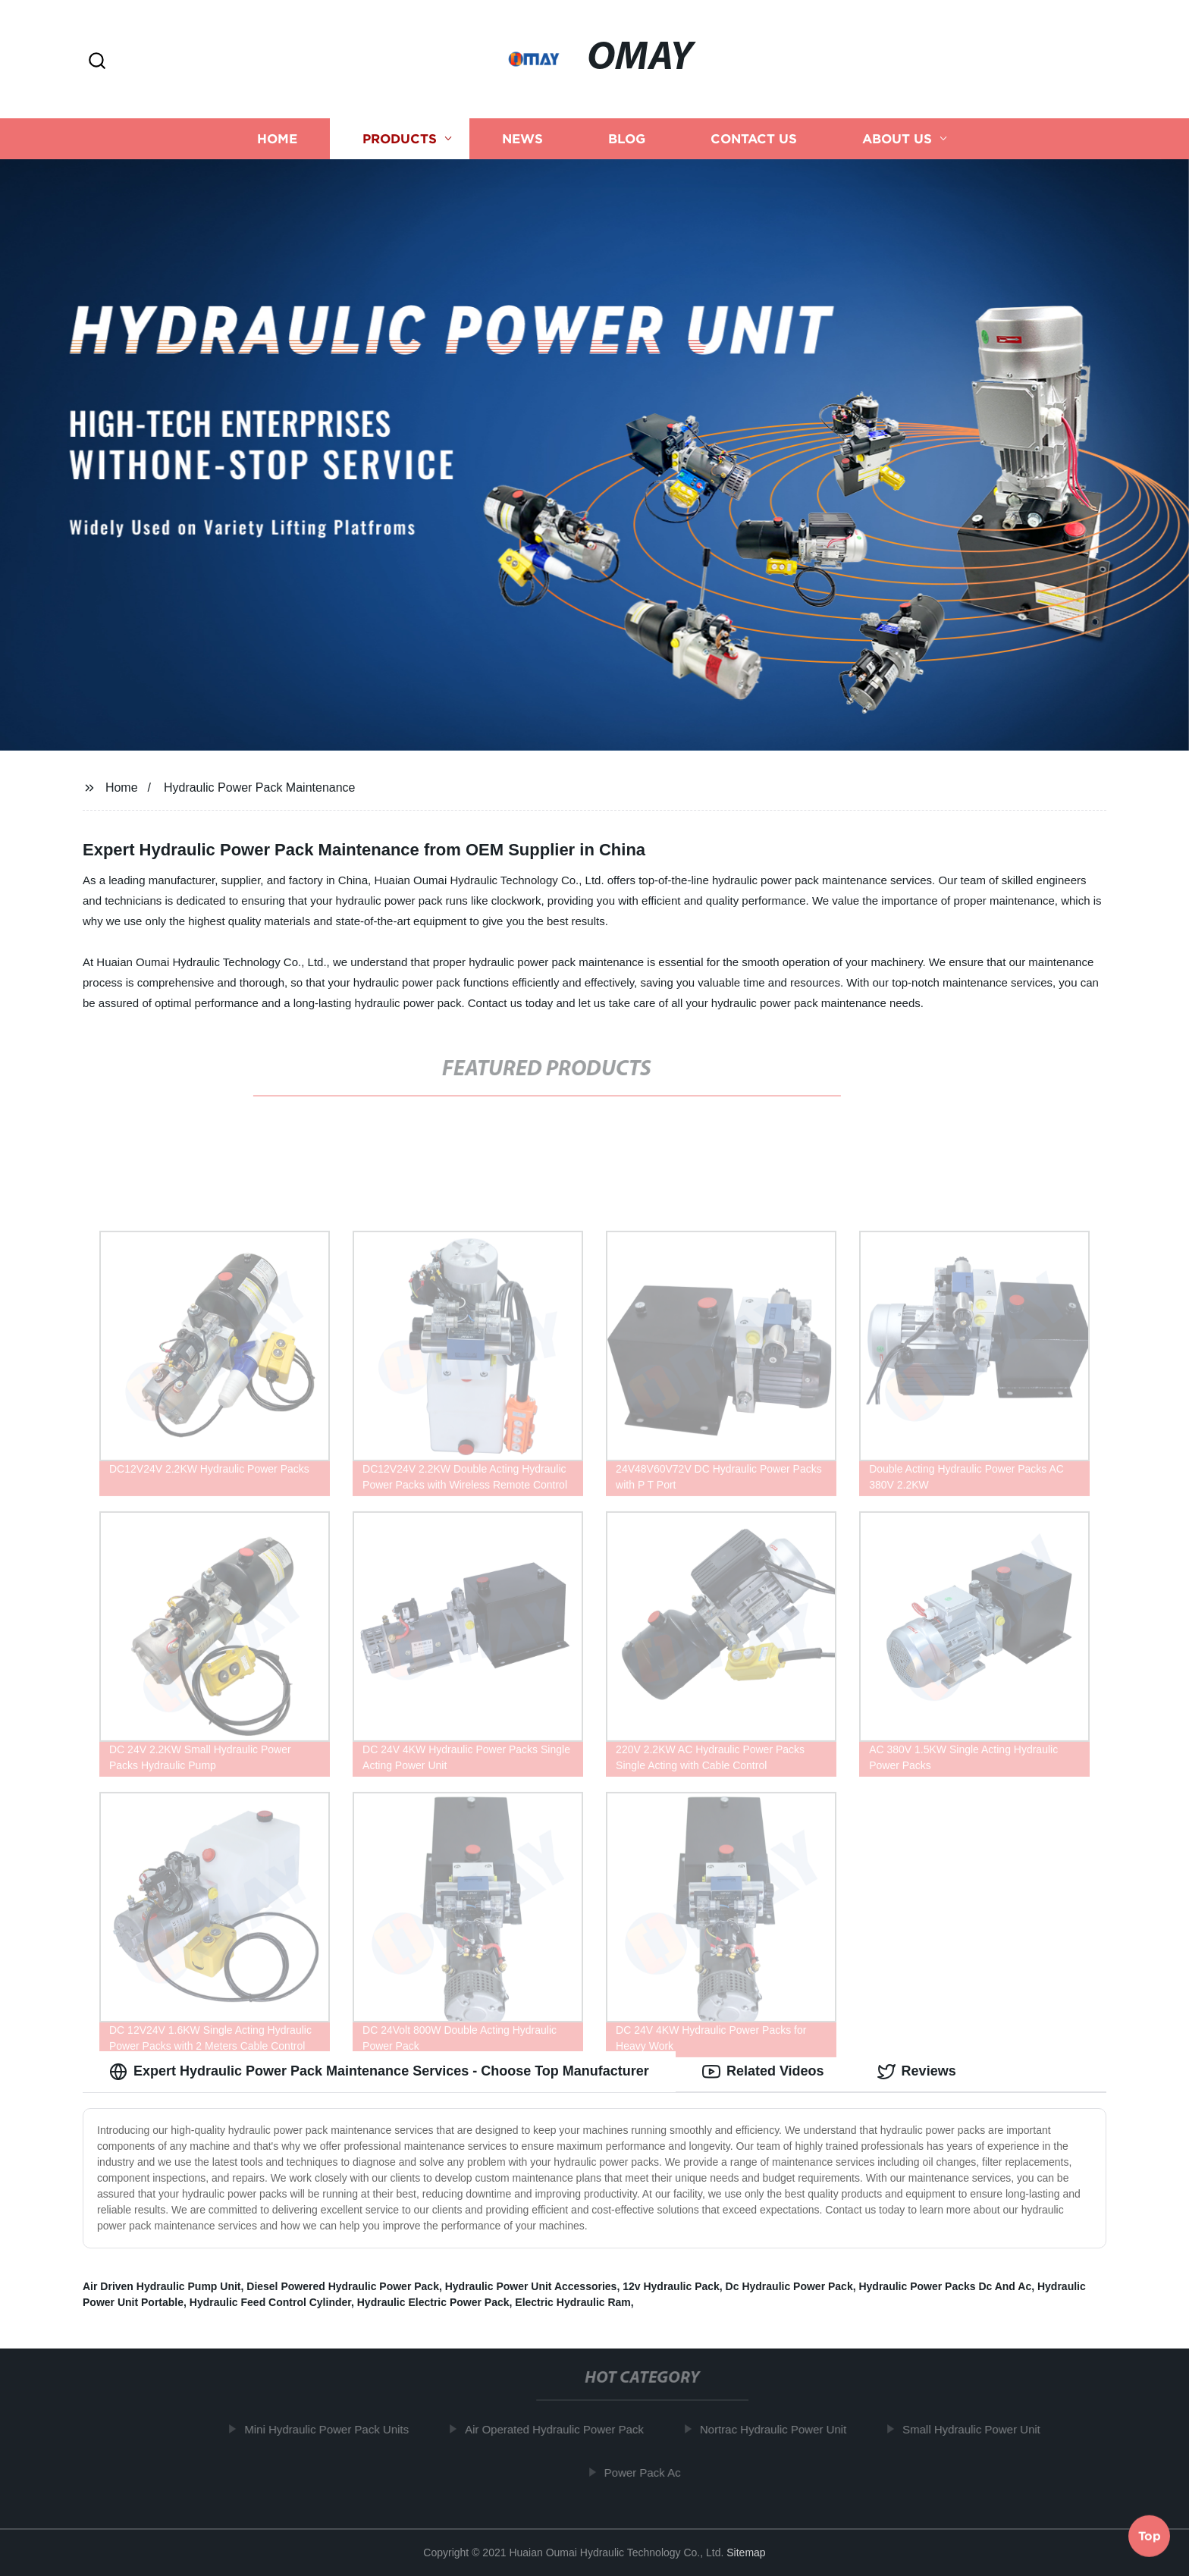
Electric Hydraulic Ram (573, 2302)
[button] (97, 62)
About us (897, 138)
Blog (626, 138)
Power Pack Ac (648, 2472)
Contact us (754, 138)
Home (277, 138)
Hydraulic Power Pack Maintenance (260, 787)
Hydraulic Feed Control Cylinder (270, 2302)
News (522, 138)
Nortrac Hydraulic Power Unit (779, 2429)
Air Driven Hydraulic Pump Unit (161, 2286)
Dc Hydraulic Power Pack (789, 2286)
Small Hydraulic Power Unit (977, 2429)
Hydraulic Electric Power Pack (433, 2302)
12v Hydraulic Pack (671, 2286)
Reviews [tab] (916, 2072)
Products (399, 138)
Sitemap (745, 2552)
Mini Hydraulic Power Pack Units (332, 2429)
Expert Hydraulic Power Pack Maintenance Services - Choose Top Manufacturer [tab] (379, 2072)
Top (1149, 2536)
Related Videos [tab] (763, 2072)
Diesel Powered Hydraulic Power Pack (342, 2286)
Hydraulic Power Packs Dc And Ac (944, 2286)
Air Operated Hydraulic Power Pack (560, 2429)
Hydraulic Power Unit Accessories (531, 2286)
